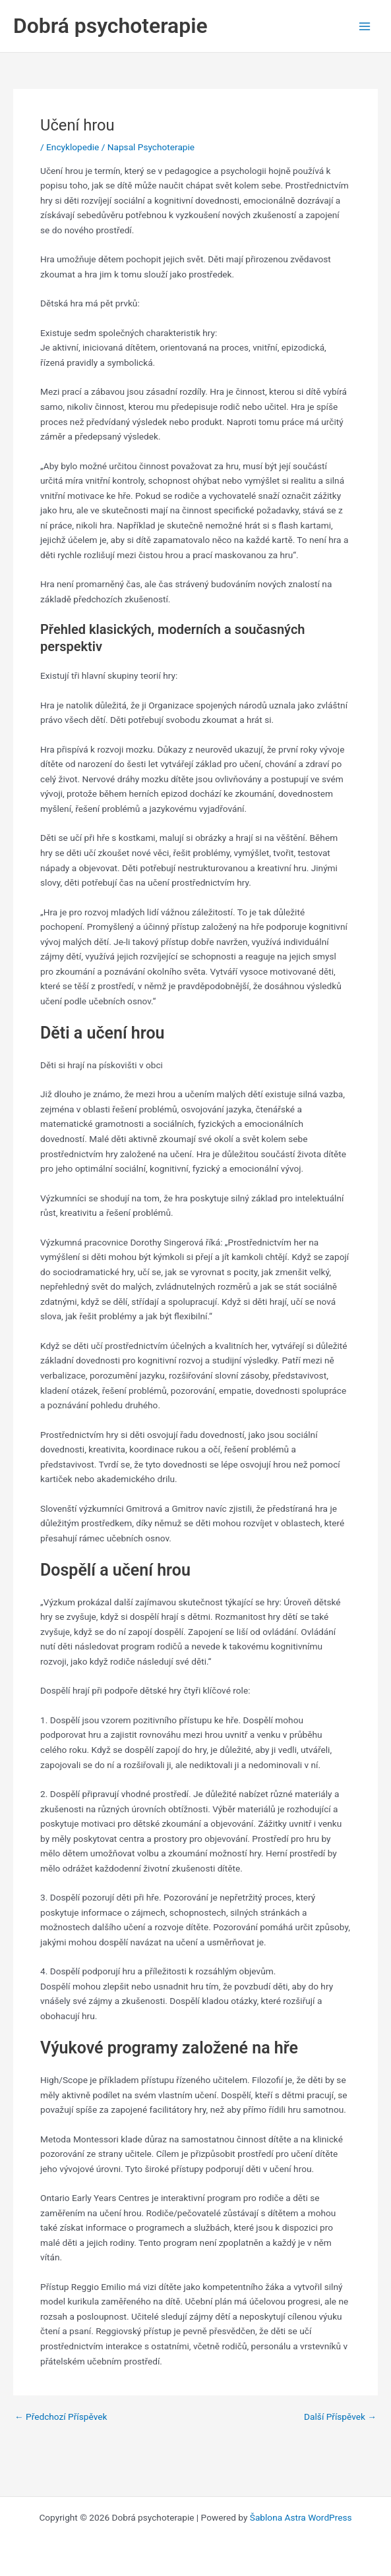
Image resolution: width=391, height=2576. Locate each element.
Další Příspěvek (340, 2417)
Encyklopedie (72, 147)
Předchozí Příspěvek (61, 2417)
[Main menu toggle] (364, 26)
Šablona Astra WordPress (301, 2517)
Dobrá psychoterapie (110, 25)
